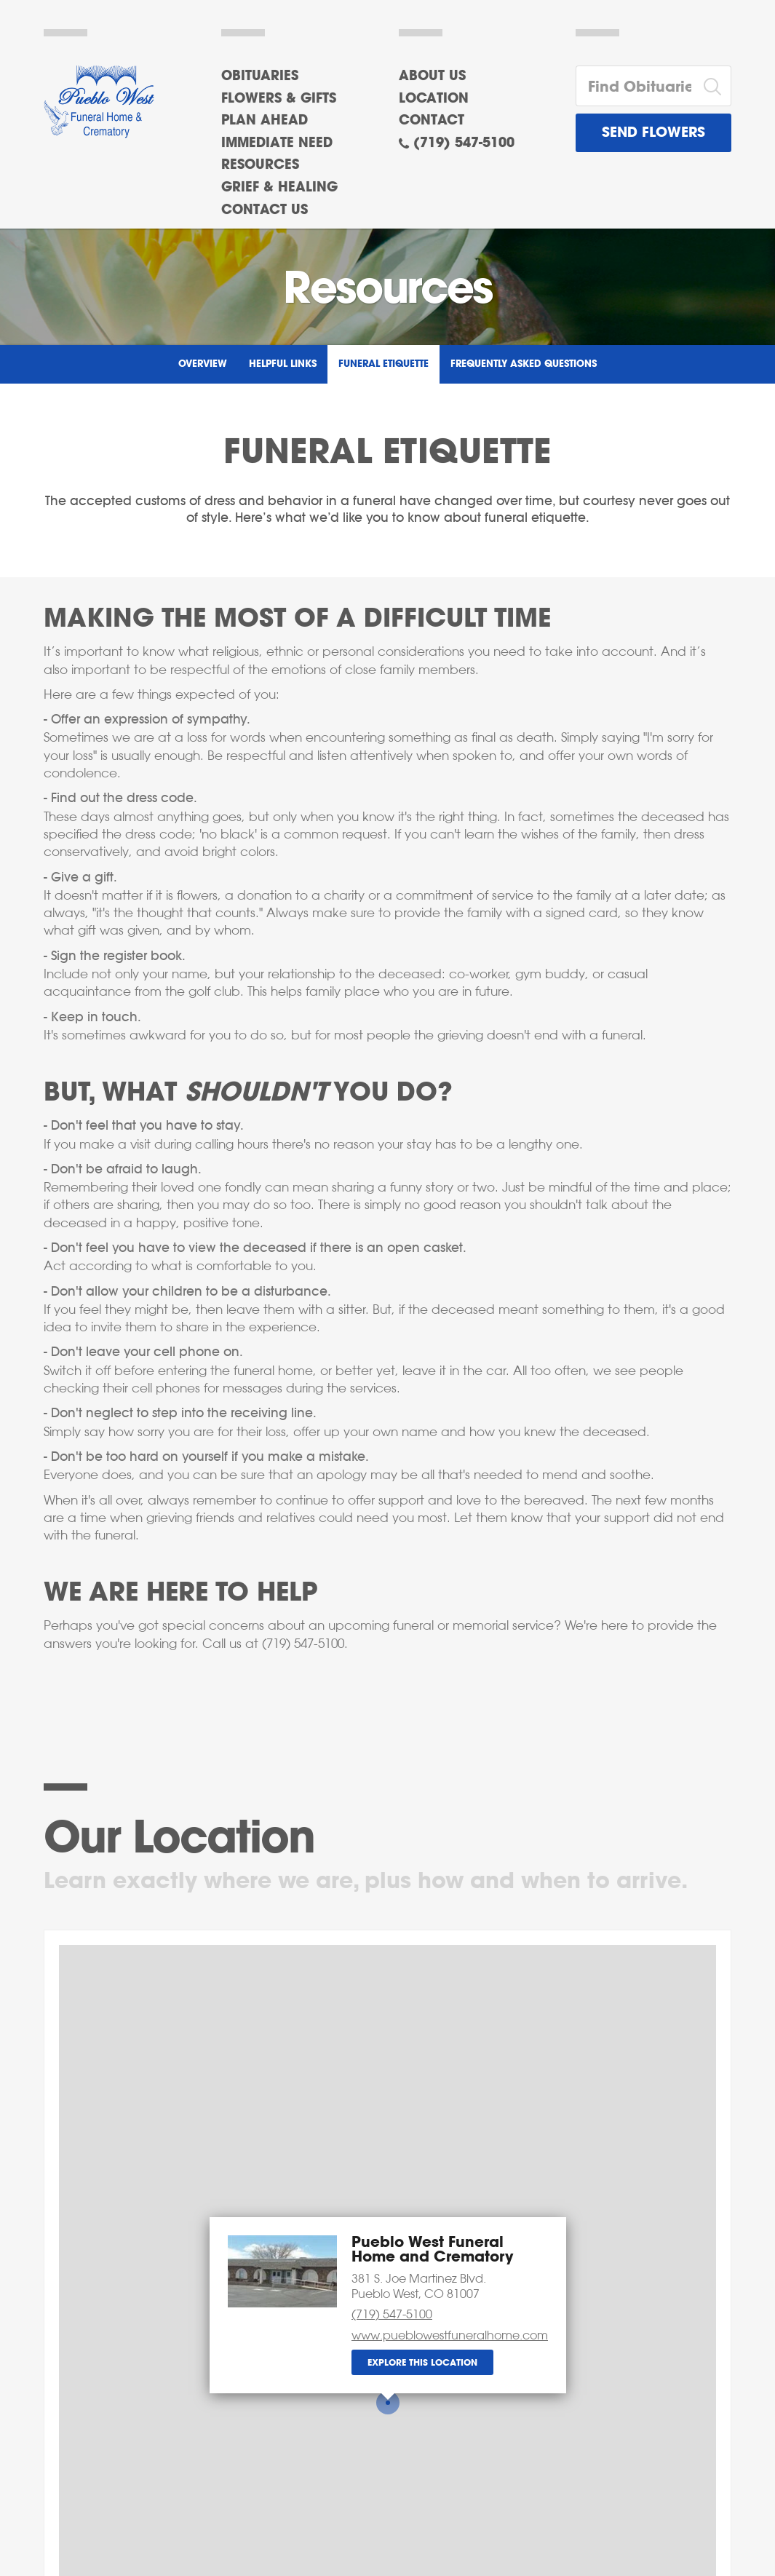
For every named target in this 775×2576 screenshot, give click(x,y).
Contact (431, 120)
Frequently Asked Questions (523, 364)
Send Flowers (653, 133)
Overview (202, 364)
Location (434, 99)
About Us (432, 76)
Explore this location (422, 2362)
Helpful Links (283, 364)
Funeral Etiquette (383, 364)
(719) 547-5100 (463, 143)
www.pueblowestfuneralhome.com (449, 2335)
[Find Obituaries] (635, 86)
